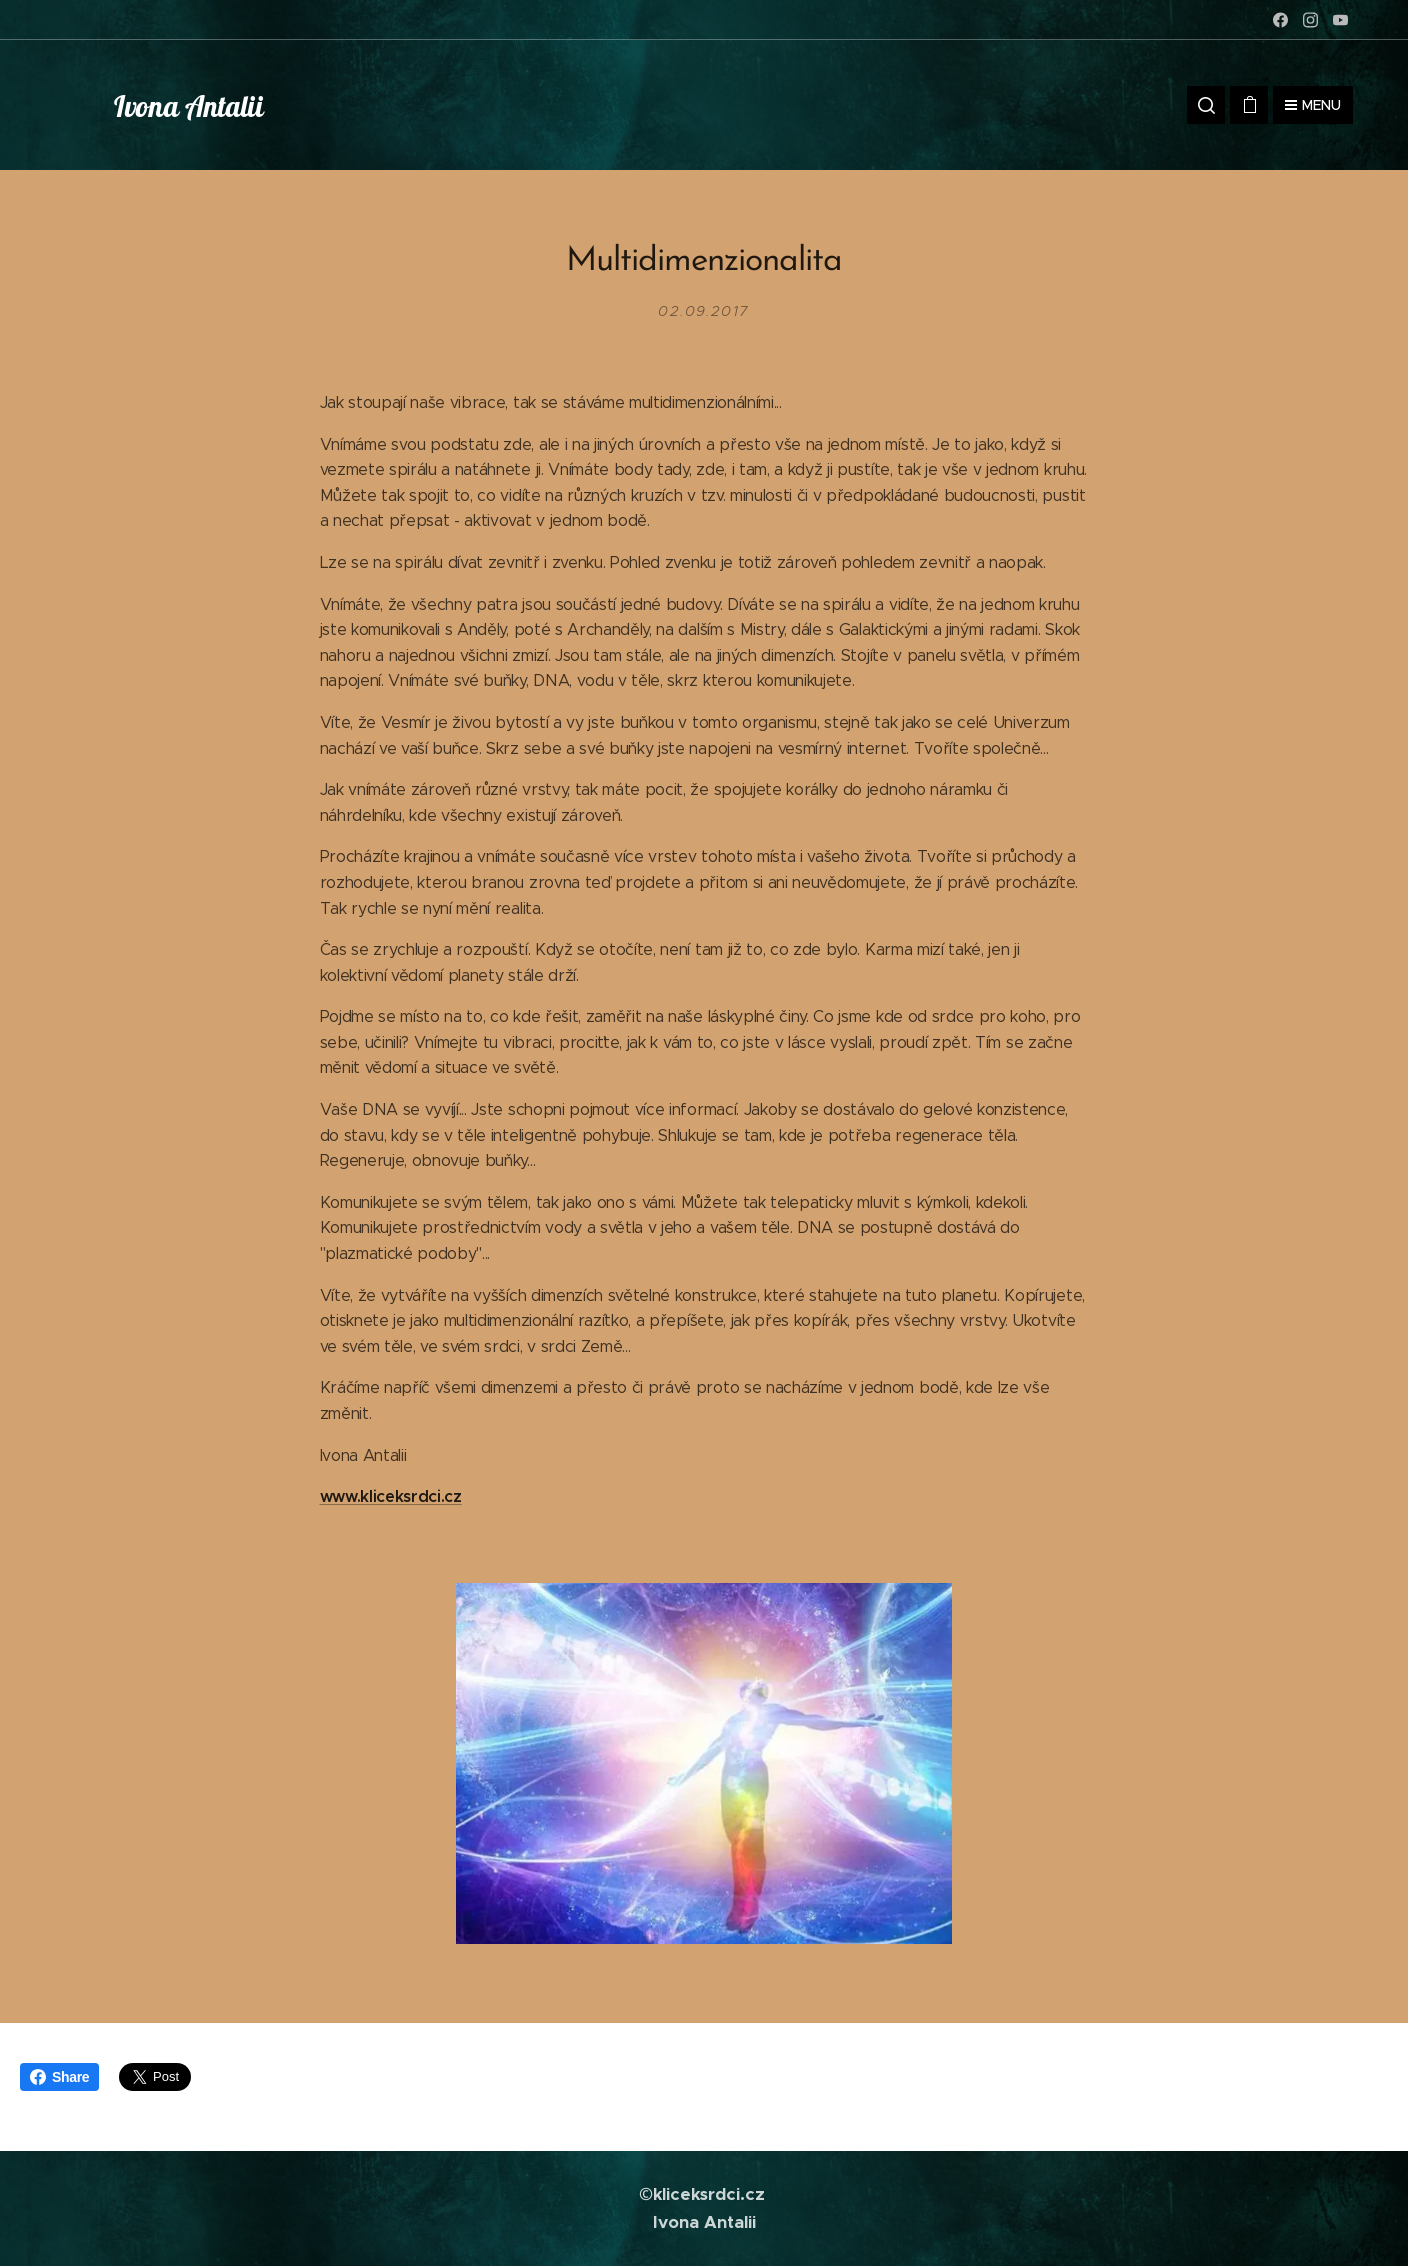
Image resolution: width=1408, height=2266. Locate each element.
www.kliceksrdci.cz (391, 1496)
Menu (1313, 105)
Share (59, 2077)
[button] (1206, 105)
